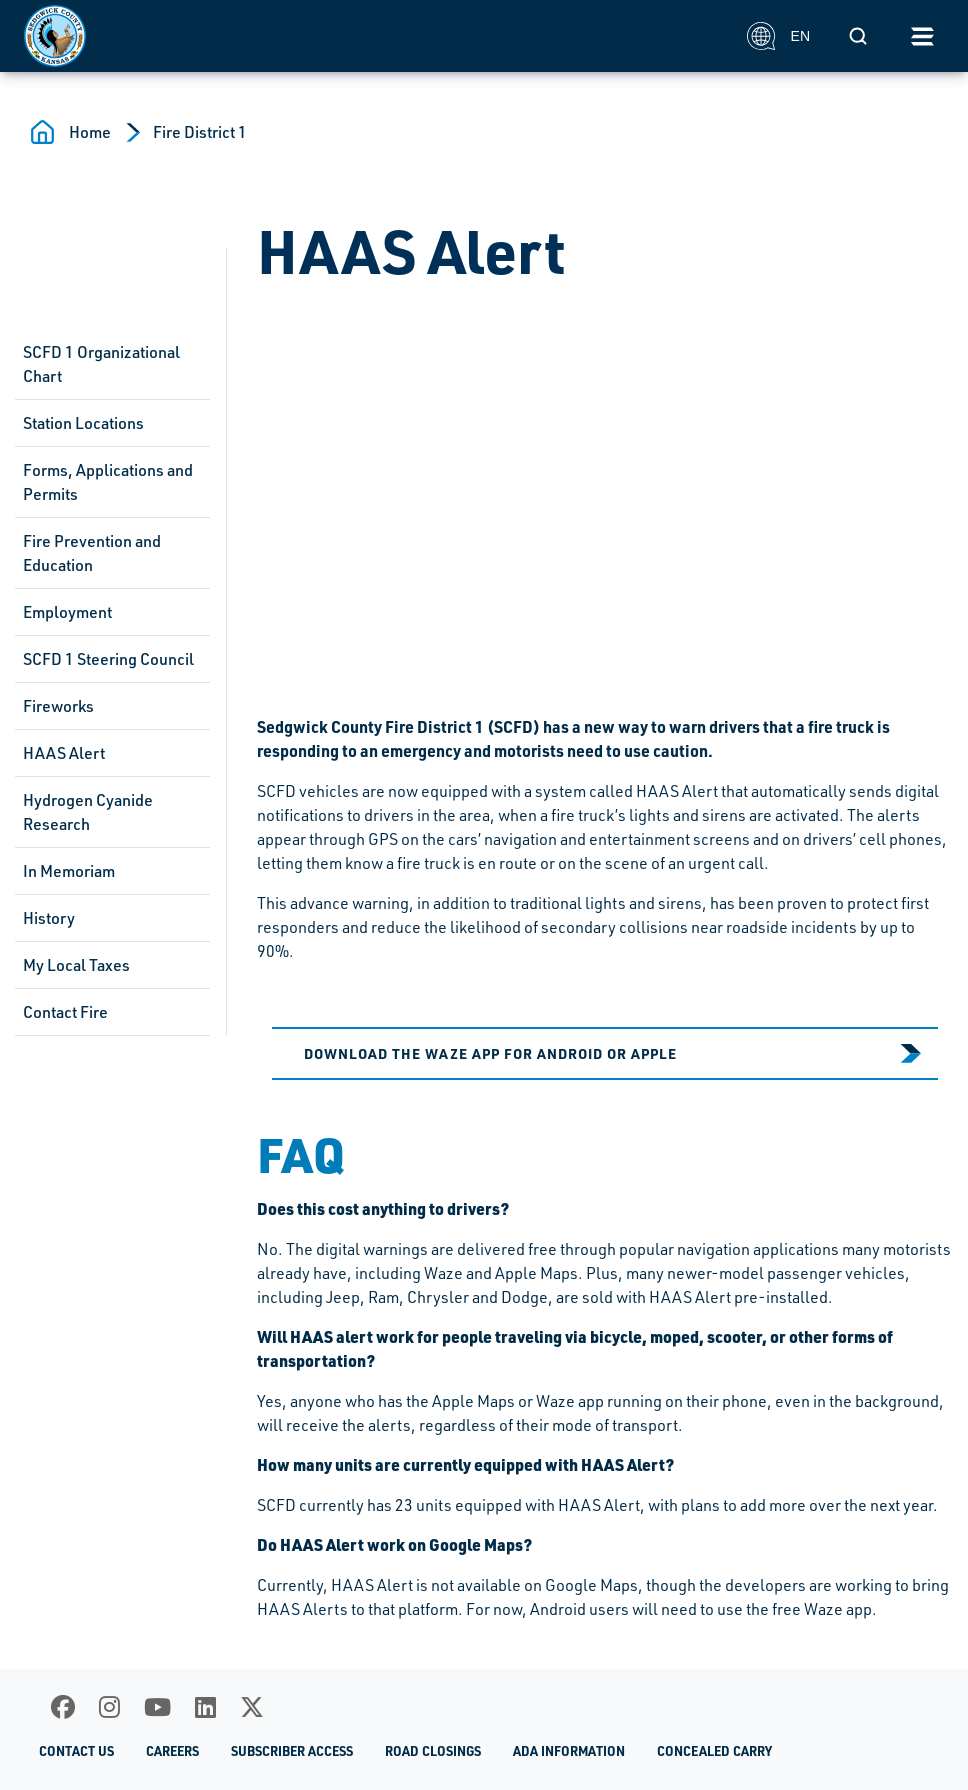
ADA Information (569, 1751)
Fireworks (58, 706)
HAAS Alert (64, 753)
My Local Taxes (76, 965)
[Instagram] (109, 1707)
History (49, 918)
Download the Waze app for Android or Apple (490, 1053)
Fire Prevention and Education (92, 553)
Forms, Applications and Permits (108, 482)
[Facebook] (63, 1707)
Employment (67, 612)
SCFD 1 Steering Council (108, 659)
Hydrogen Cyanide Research (88, 812)
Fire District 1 (200, 132)
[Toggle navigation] (922, 36)
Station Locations (83, 423)
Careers (172, 1751)
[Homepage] (374, 36)
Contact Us (76, 1751)
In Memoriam (69, 871)
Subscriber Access (292, 1751)
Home (90, 132)
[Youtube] (157, 1707)
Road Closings (433, 1751)
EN (778, 36)
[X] (252, 1707)
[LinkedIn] (205, 1707)
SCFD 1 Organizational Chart (101, 364)
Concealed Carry (714, 1751)
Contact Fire (65, 1012)
